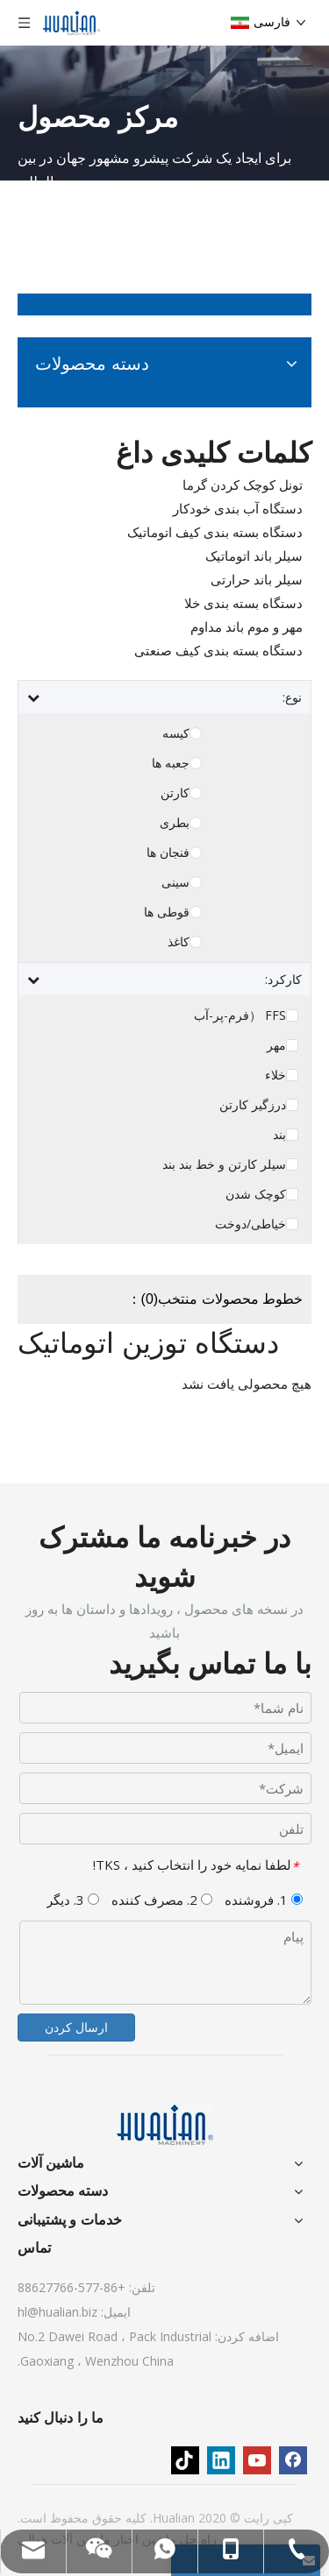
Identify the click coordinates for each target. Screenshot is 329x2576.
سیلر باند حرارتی (257, 579)
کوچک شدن (255, 1194)
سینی (175, 882)
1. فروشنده (264, 1899)
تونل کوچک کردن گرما (242, 484)
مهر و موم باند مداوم (246, 626)
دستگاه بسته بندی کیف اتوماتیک (215, 532)
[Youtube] (257, 2460)
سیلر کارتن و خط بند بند (224, 1164)
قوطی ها (167, 912)
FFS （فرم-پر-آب (240, 1015)
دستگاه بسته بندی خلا (243, 603)
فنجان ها (168, 852)
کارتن (175, 793)
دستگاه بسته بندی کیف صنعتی (218, 650)
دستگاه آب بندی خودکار (238, 508)
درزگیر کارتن (252, 1105)
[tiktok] (185, 2460)
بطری (175, 823)
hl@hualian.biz (57, 2312)
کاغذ (179, 942)
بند (279, 1135)
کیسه (176, 733)
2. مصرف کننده (161, 1899)
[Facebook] (293, 2460)
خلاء (275, 1075)
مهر (276, 1045)
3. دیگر (72, 1899)
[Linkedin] (221, 2460)
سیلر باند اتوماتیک (254, 555)
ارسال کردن (76, 2027)
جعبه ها (171, 763)
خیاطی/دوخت (250, 1224)
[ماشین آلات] (165, 2125)
